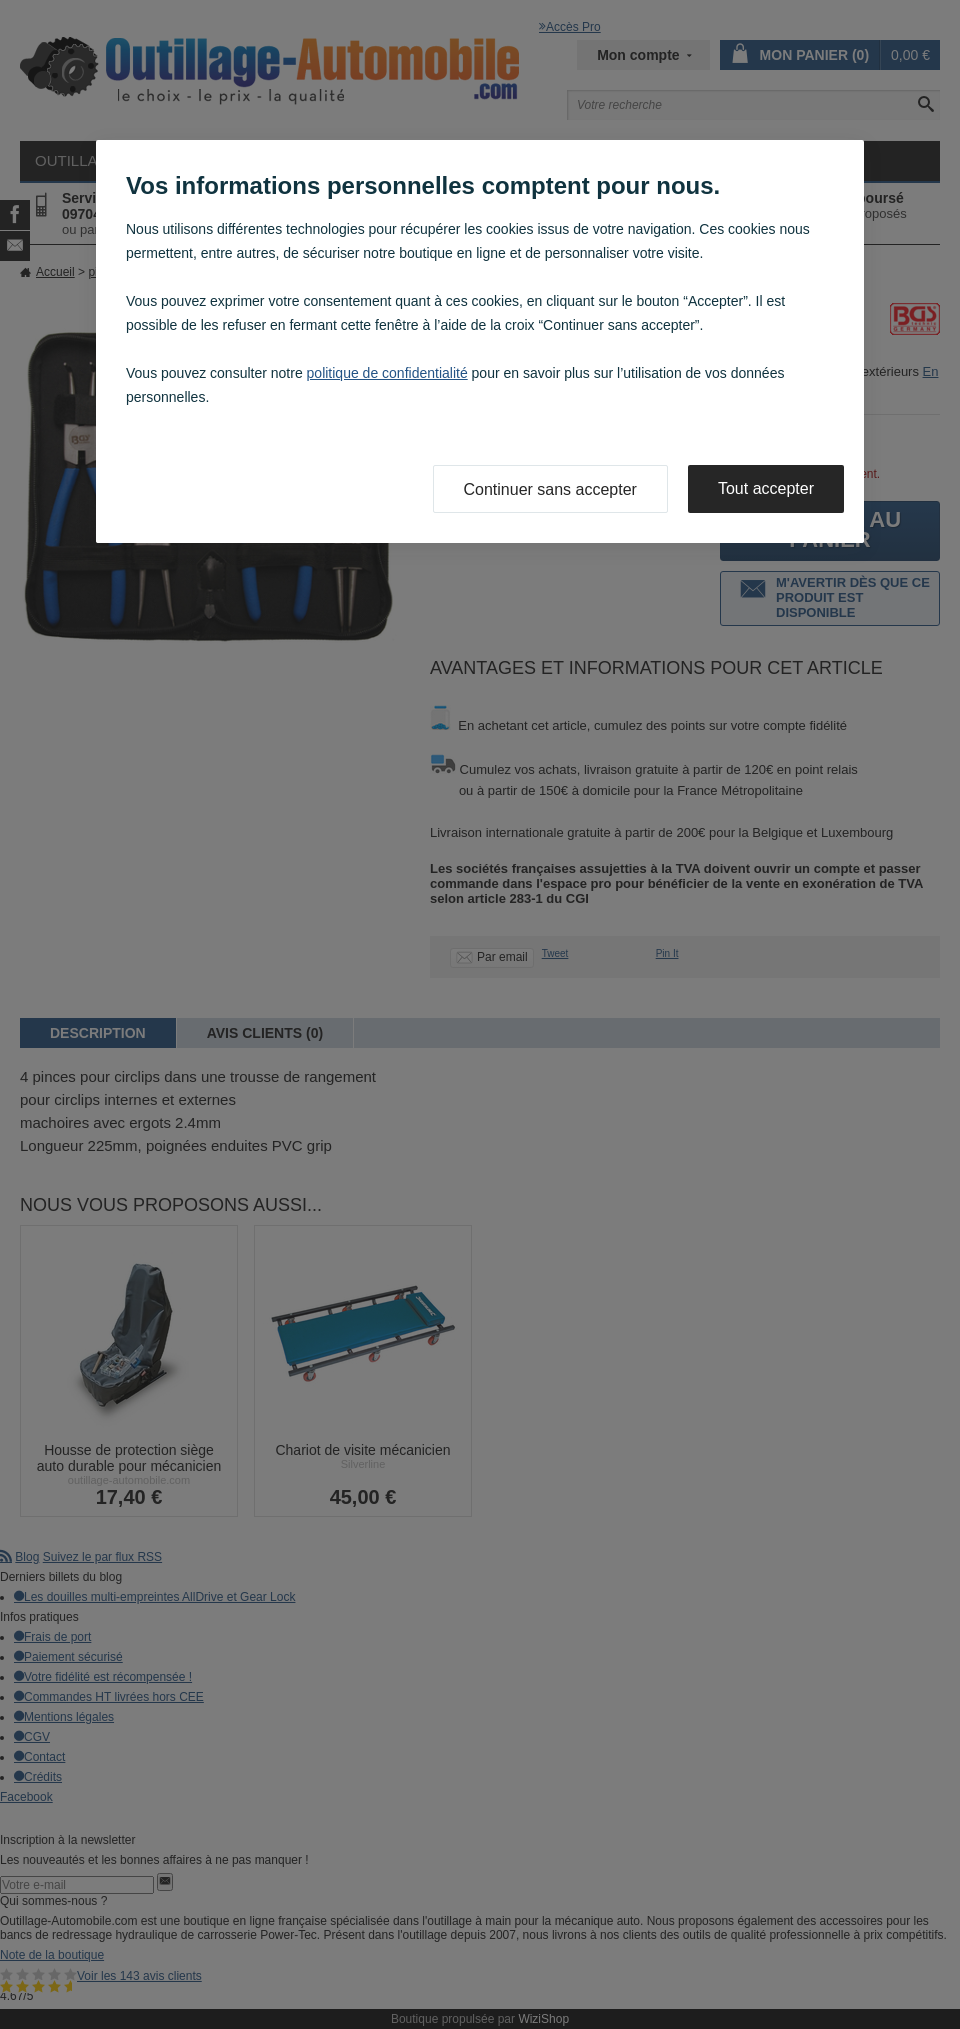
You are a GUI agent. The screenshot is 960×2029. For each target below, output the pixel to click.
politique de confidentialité (387, 373)
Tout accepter (766, 488)
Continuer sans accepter (550, 489)
